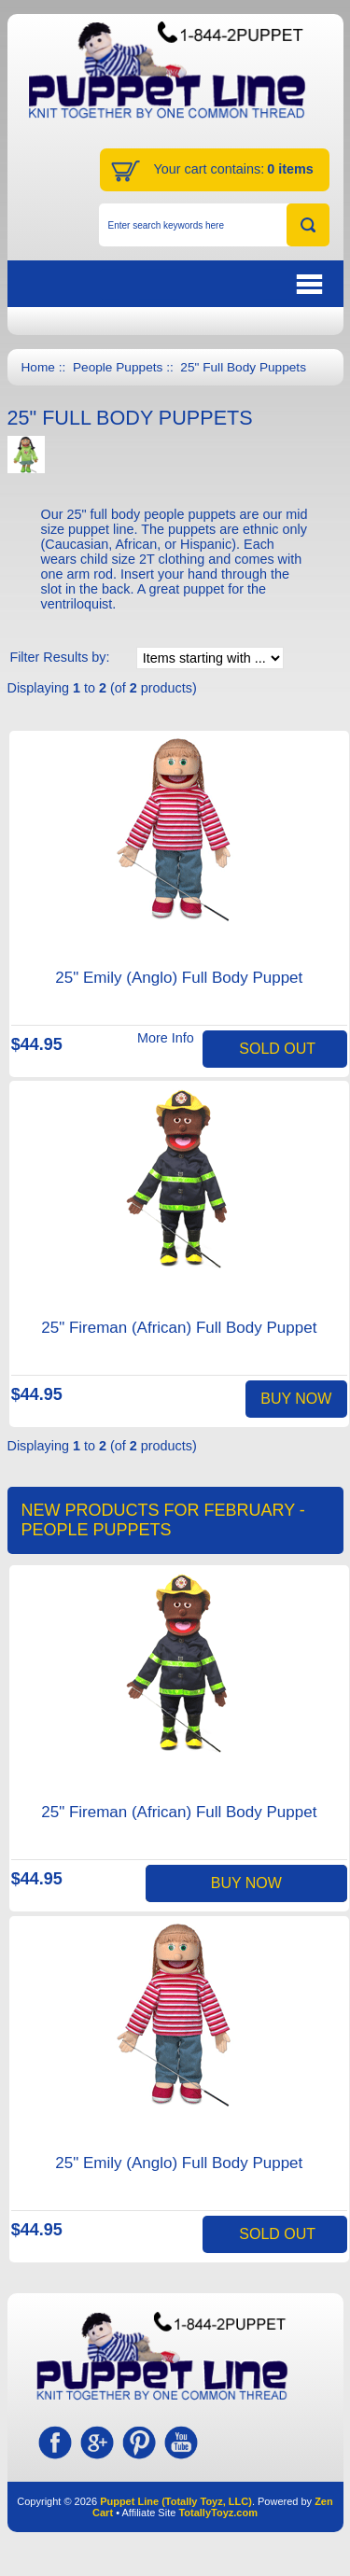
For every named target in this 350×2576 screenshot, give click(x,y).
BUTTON (214, 284)
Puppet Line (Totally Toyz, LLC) (176, 2501)
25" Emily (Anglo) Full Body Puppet (178, 978)
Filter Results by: (59, 657)
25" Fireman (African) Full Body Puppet (178, 1328)
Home (38, 367)
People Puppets (117, 367)
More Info (165, 1037)
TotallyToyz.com (218, 2512)
